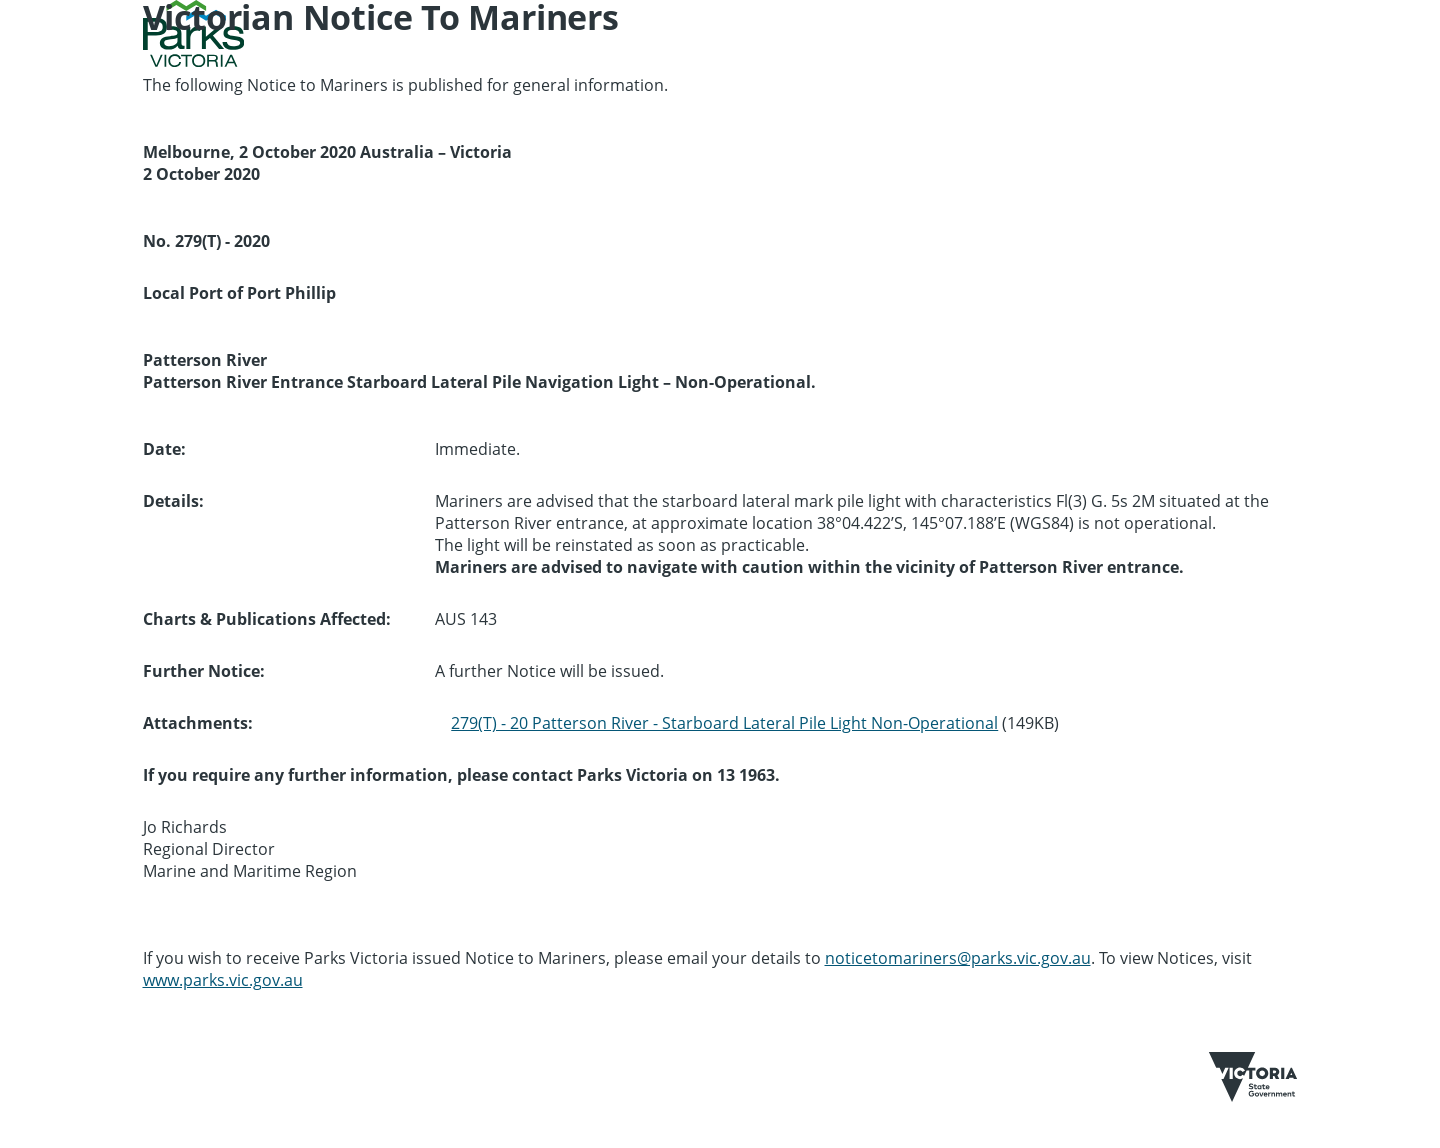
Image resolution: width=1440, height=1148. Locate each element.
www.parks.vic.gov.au (223, 980)
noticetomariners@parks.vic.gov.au (958, 958)
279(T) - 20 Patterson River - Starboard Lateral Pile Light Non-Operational (724, 723)
